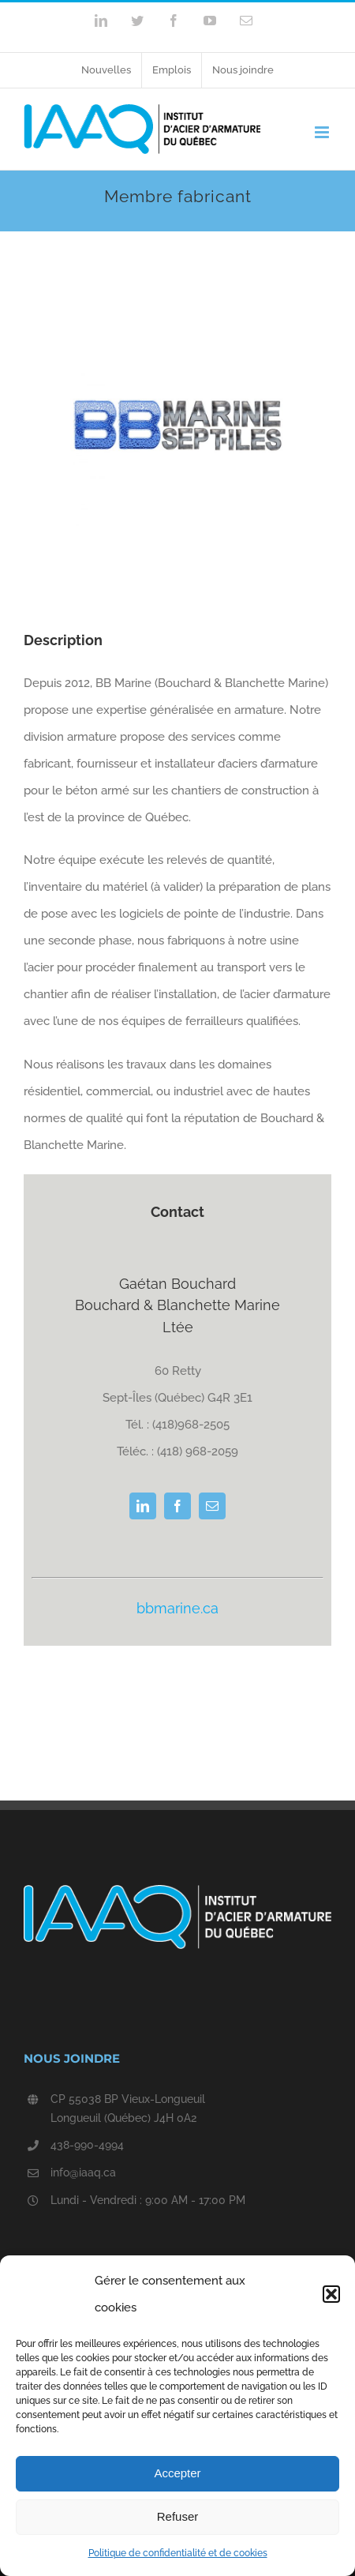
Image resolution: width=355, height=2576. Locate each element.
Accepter (177, 2473)
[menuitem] (106, 70)
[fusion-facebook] (177, 1506)
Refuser (178, 2516)
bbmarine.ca (177, 1608)
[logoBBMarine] (178, 337)
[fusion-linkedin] (142, 1506)
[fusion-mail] (212, 1506)
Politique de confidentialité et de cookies (177, 2553)
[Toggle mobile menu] (323, 132)
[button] (331, 2294)
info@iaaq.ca (83, 2172)
